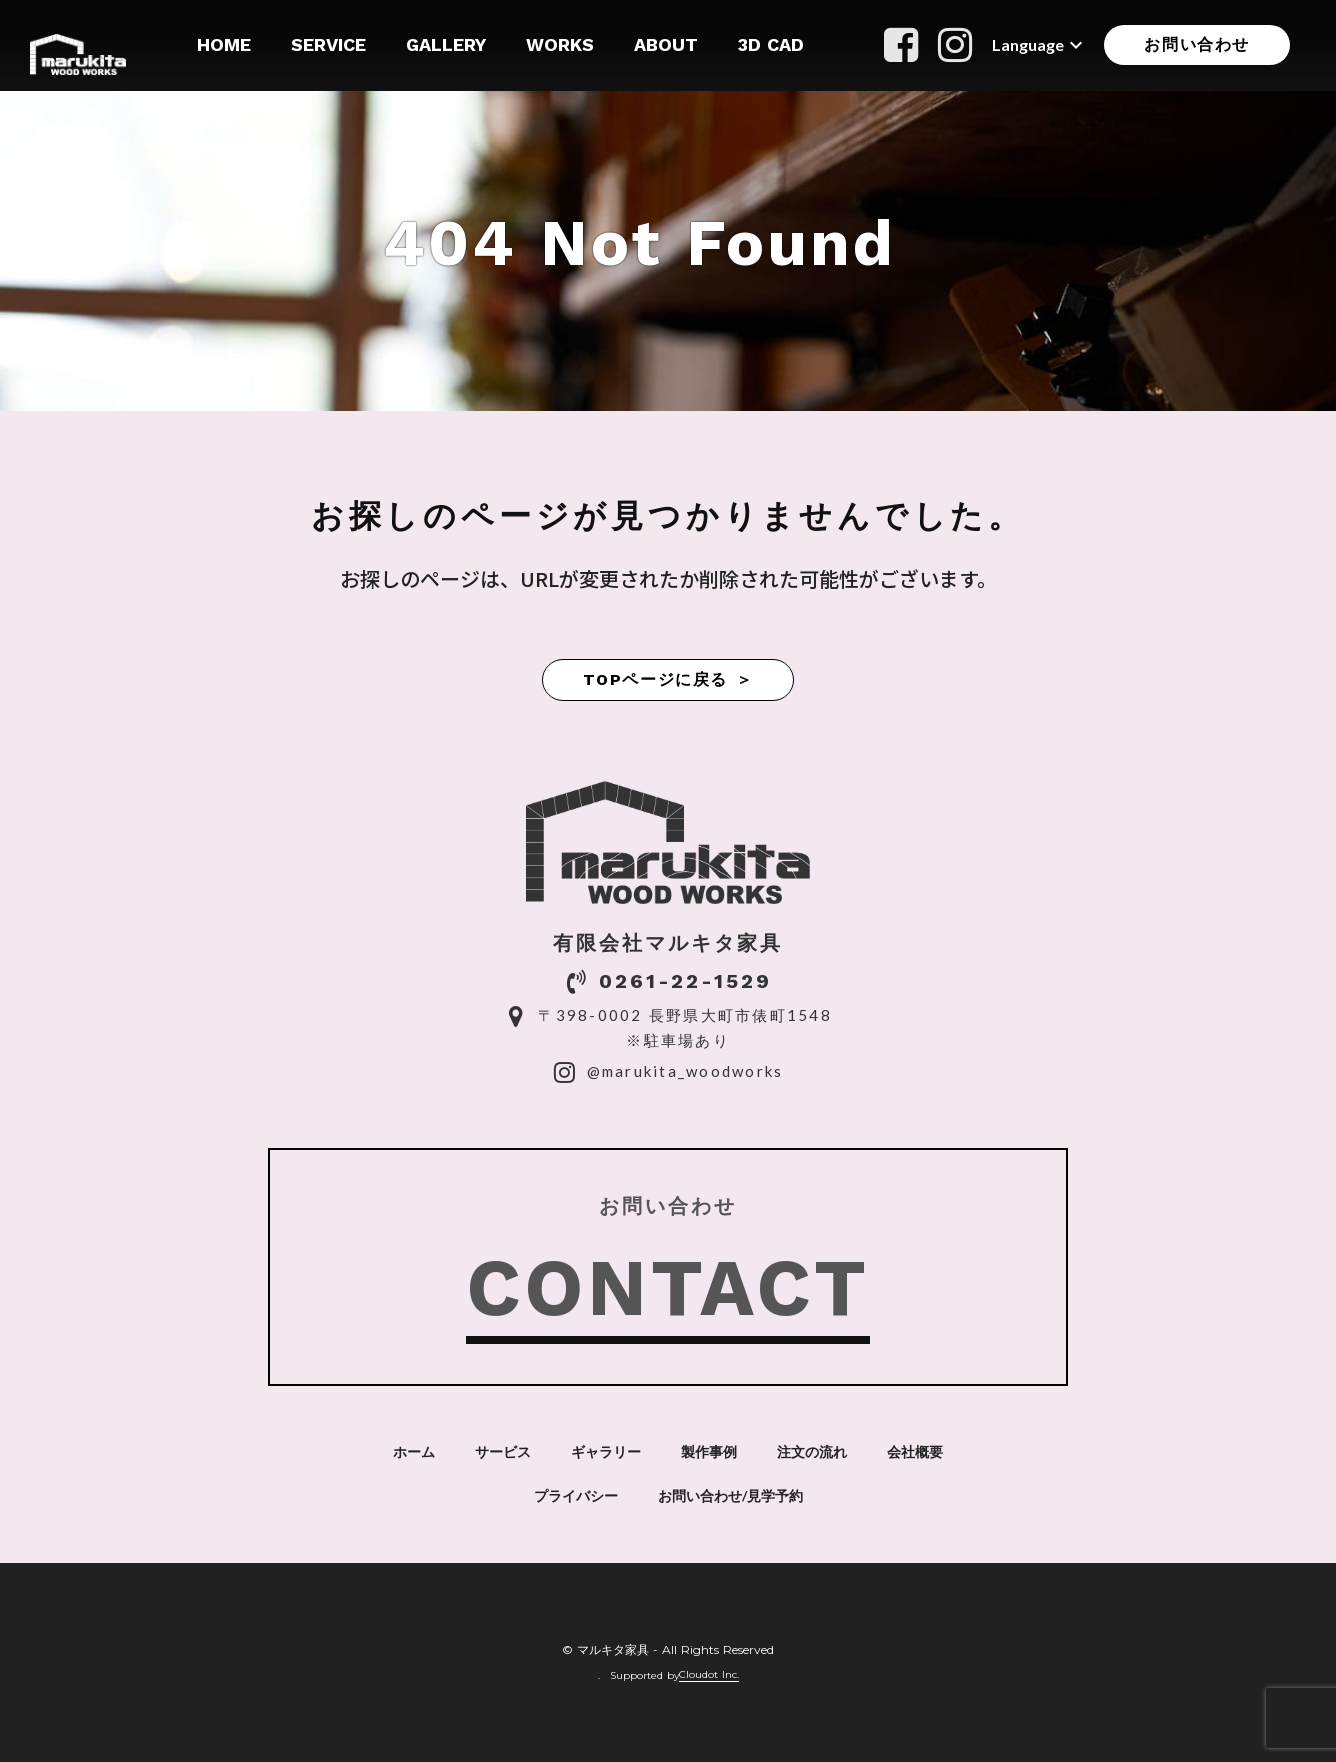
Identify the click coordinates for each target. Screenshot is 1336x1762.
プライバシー (576, 1495)
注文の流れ (812, 1452)
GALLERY (446, 44)
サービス (503, 1452)
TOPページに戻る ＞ (668, 679)
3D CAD (771, 44)
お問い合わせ (1197, 44)
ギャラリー (606, 1452)
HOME (224, 44)
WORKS (560, 44)
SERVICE (328, 44)
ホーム (414, 1452)
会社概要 (915, 1452)
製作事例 (709, 1452)
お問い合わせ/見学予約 (730, 1495)
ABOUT (666, 44)
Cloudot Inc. (709, 1675)
